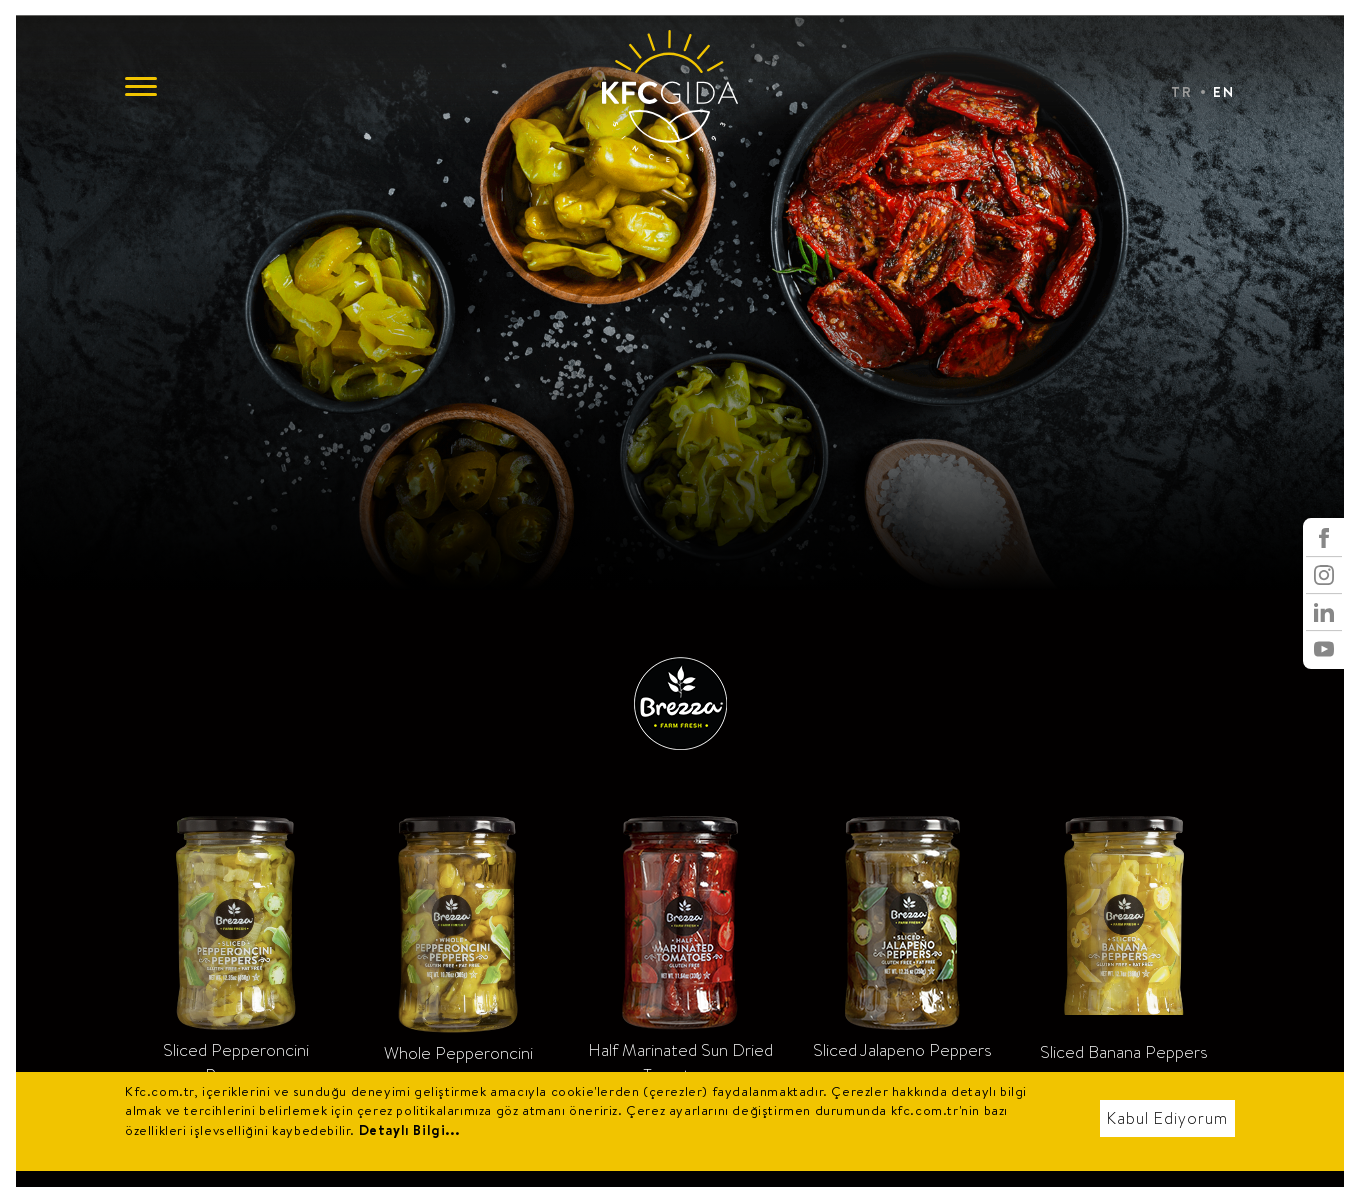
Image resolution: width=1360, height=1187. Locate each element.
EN (1224, 92)
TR (1182, 92)
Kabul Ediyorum (1167, 1118)
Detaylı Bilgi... (409, 1130)
